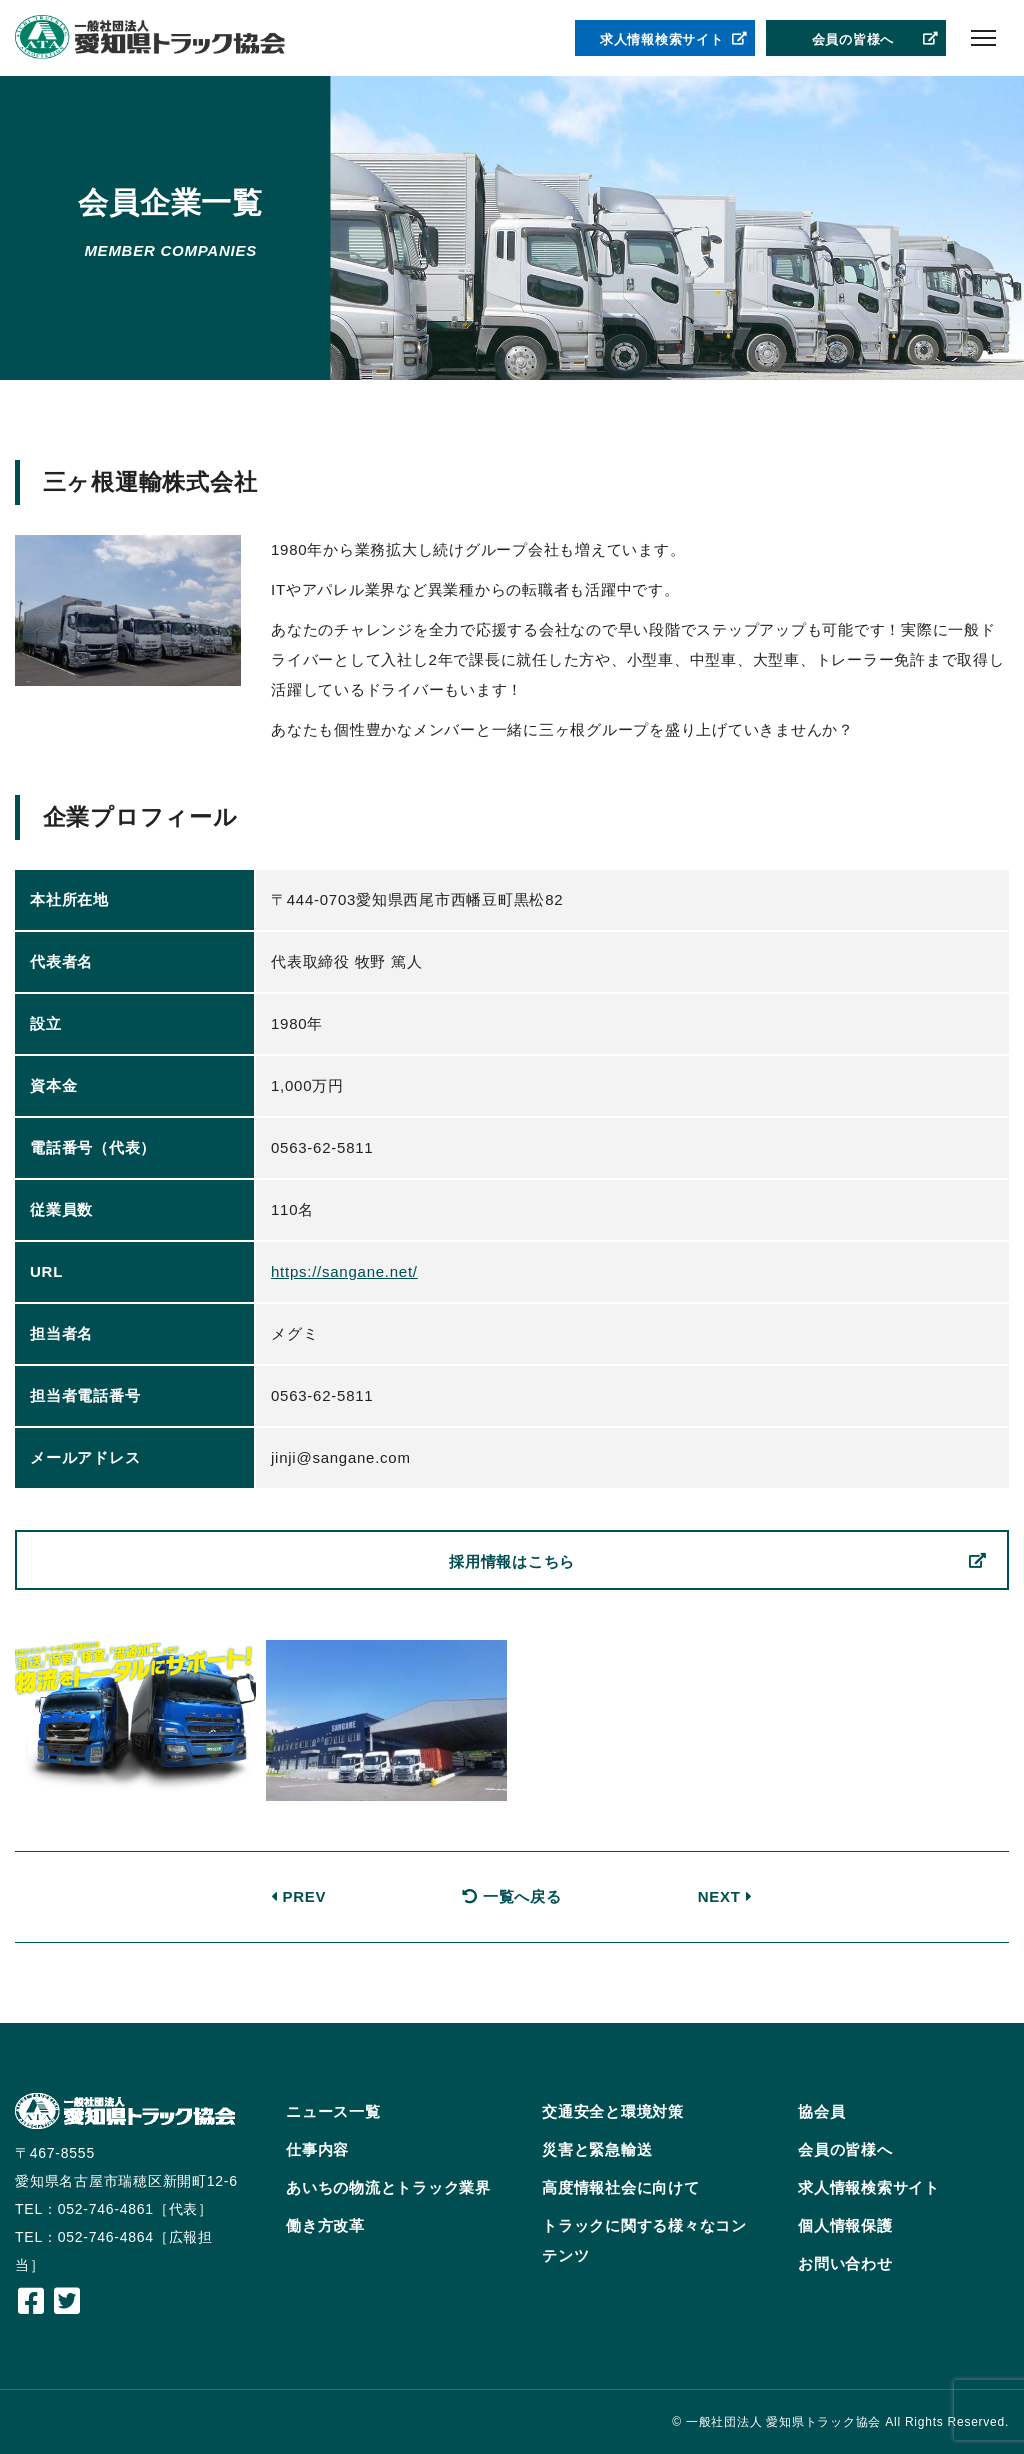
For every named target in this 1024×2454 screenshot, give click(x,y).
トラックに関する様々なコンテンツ (644, 2240)
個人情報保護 (845, 2225)
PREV (299, 1896)
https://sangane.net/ (344, 1271)
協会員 (821, 2111)
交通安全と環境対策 (613, 2111)
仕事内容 (317, 2149)
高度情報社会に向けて (621, 2187)
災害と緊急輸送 (597, 2149)
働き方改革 (325, 2225)
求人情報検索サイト (674, 40)
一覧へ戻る (511, 1896)
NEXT (725, 1896)
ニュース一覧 (333, 2111)
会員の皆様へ (876, 40)
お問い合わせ (845, 2263)
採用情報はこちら (718, 1562)
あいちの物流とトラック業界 (388, 2187)
